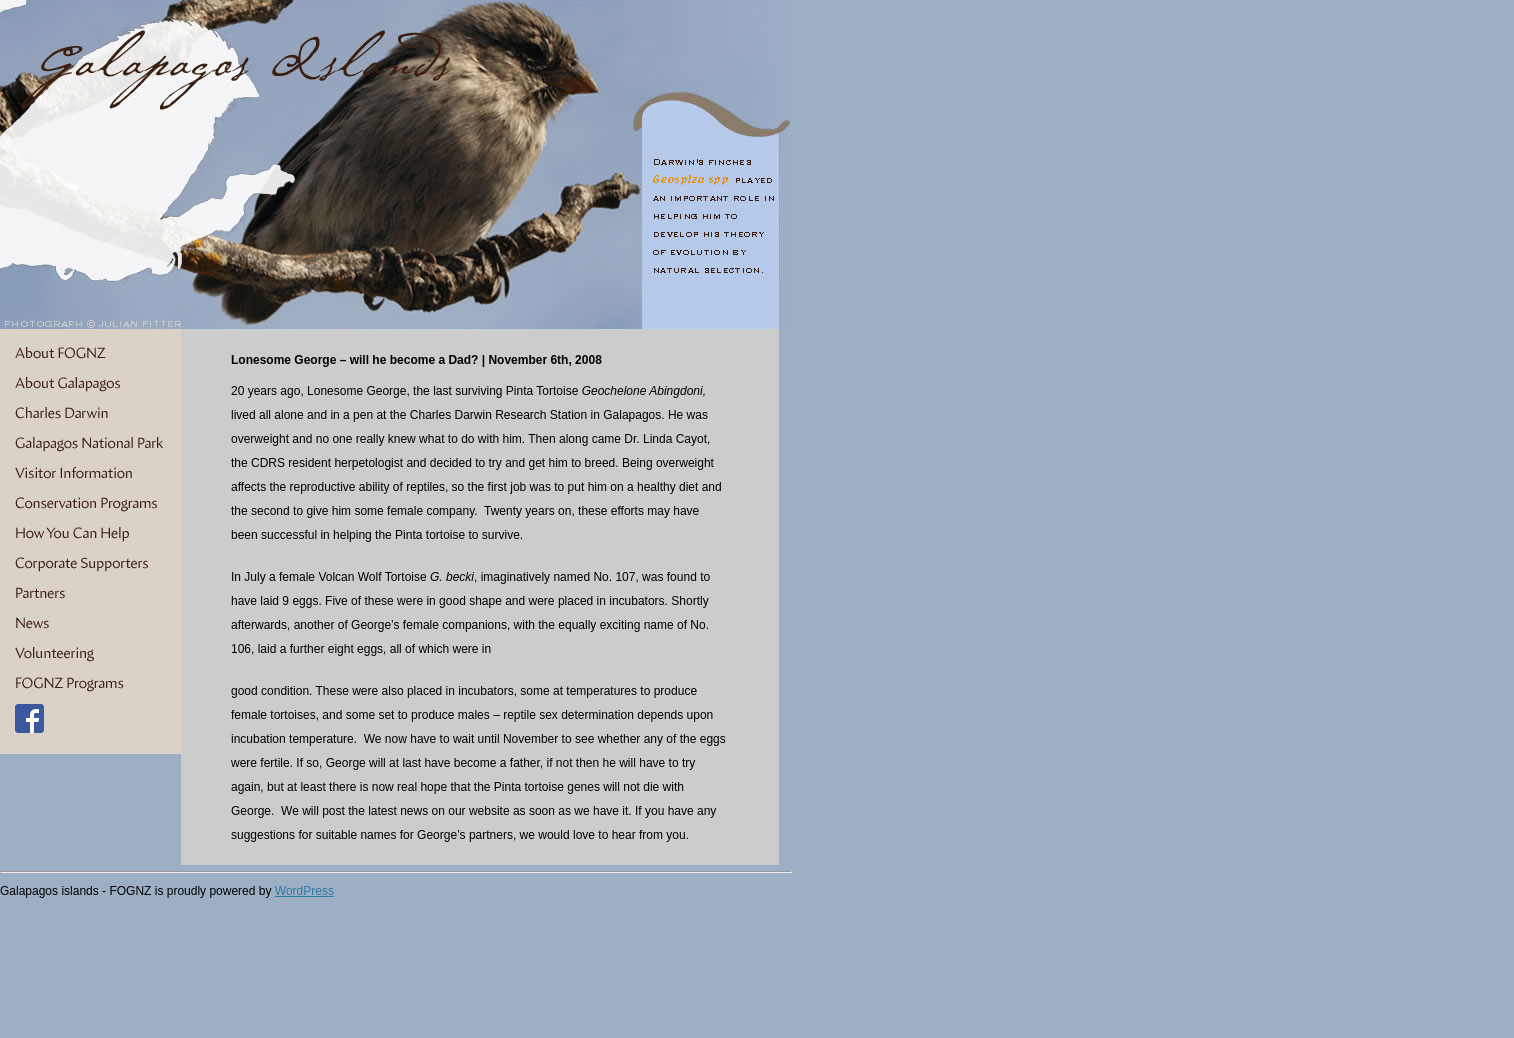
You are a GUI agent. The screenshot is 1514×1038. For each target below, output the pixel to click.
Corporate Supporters (90, 564)
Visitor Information (90, 474)
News (90, 624)
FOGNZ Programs (90, 684)
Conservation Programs (90, 504)
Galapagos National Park (90, 444)
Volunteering (90, 654)
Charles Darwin (90, 414)
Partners (90, 594)
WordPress (304, 891)
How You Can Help (90, 534)
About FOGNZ (90, 354)
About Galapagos (90, 384)
